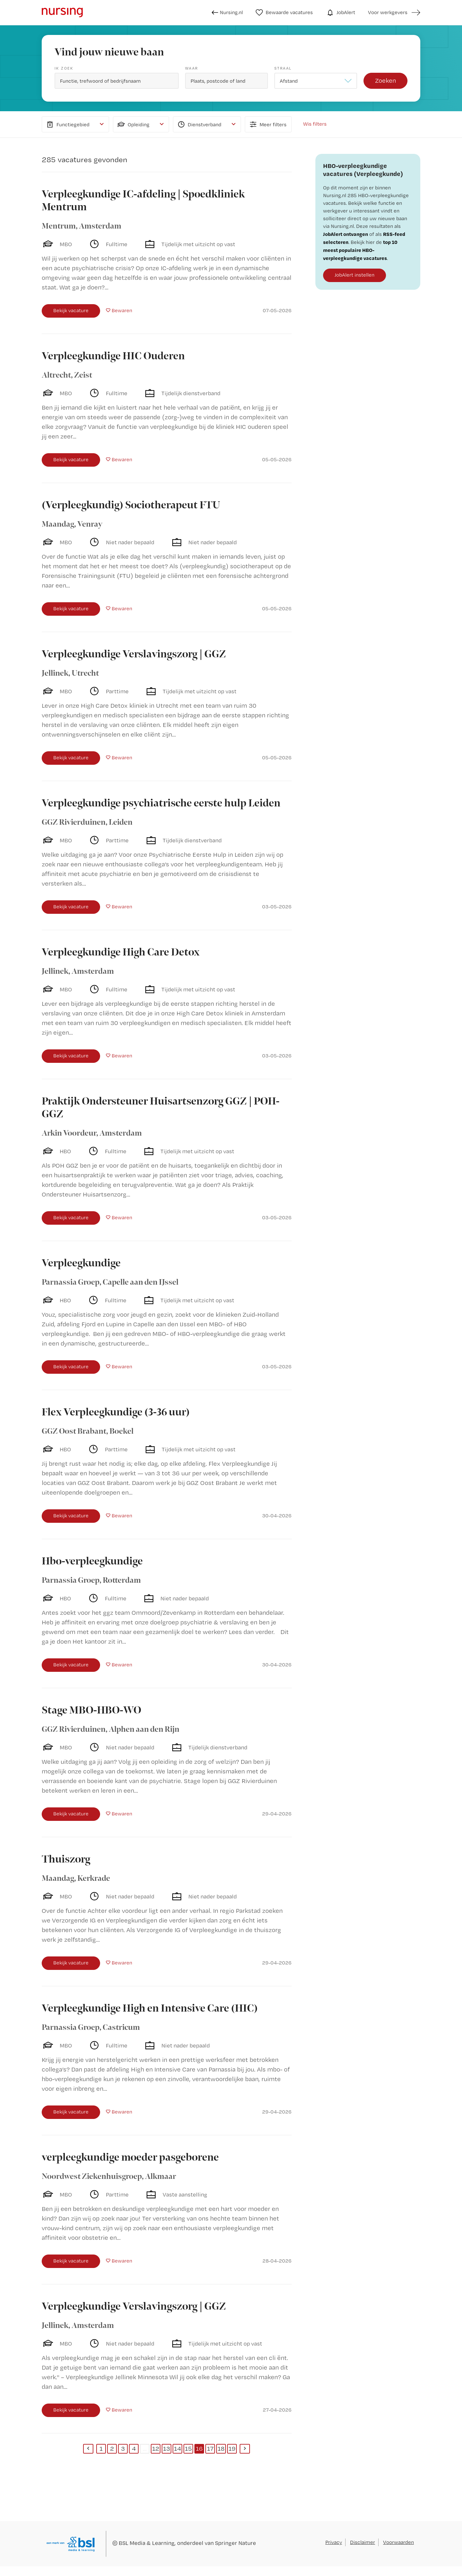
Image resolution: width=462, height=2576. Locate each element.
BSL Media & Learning (147, 2542)
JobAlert (340, 12)
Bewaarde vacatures (284, 12)
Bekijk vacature (71, 310)
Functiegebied (67, 124)
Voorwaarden (398, 2542)
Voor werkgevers (387, 12)
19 (231, 2448)
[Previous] (88, 2449)
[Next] (244, 2449)
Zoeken (385, 80)
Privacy (333, 2542)
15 (188, 2448)
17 (210, 2448)
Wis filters (315, 124)
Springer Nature (235, 2542)
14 (177, 2448)
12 (155, 2448)
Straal (283, 68)
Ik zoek (64, 68)
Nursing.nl (227, 12)
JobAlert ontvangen (345, 234)
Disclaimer (362, 2542)
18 (221, 2448)
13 (166, 2448)
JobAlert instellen (354, 275)
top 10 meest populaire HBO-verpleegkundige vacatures (360, 250)
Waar (191, 68)
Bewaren (122, 310)
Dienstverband (198, 124)
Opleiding (133, 124)
